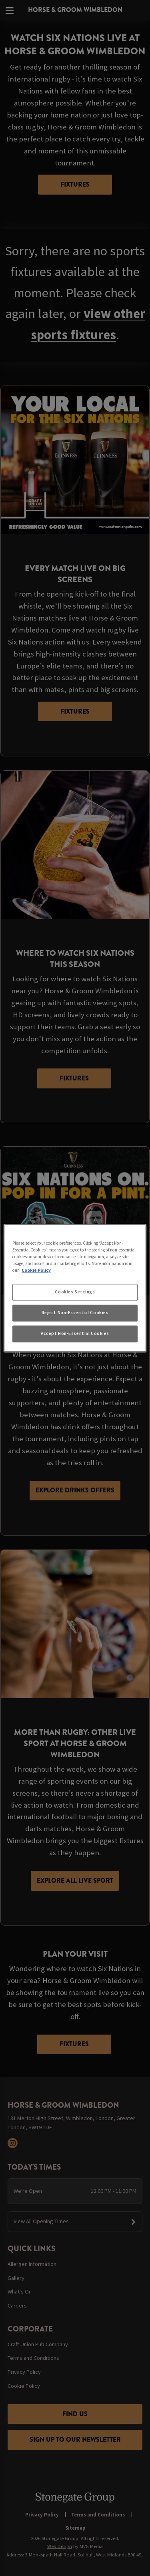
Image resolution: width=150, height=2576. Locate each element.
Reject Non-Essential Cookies (75, 1312)
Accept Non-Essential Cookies (75, 1333)
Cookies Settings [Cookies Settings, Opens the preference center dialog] (75, 1292)
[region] (75, 1288)
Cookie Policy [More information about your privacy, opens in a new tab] (36, 1270)
